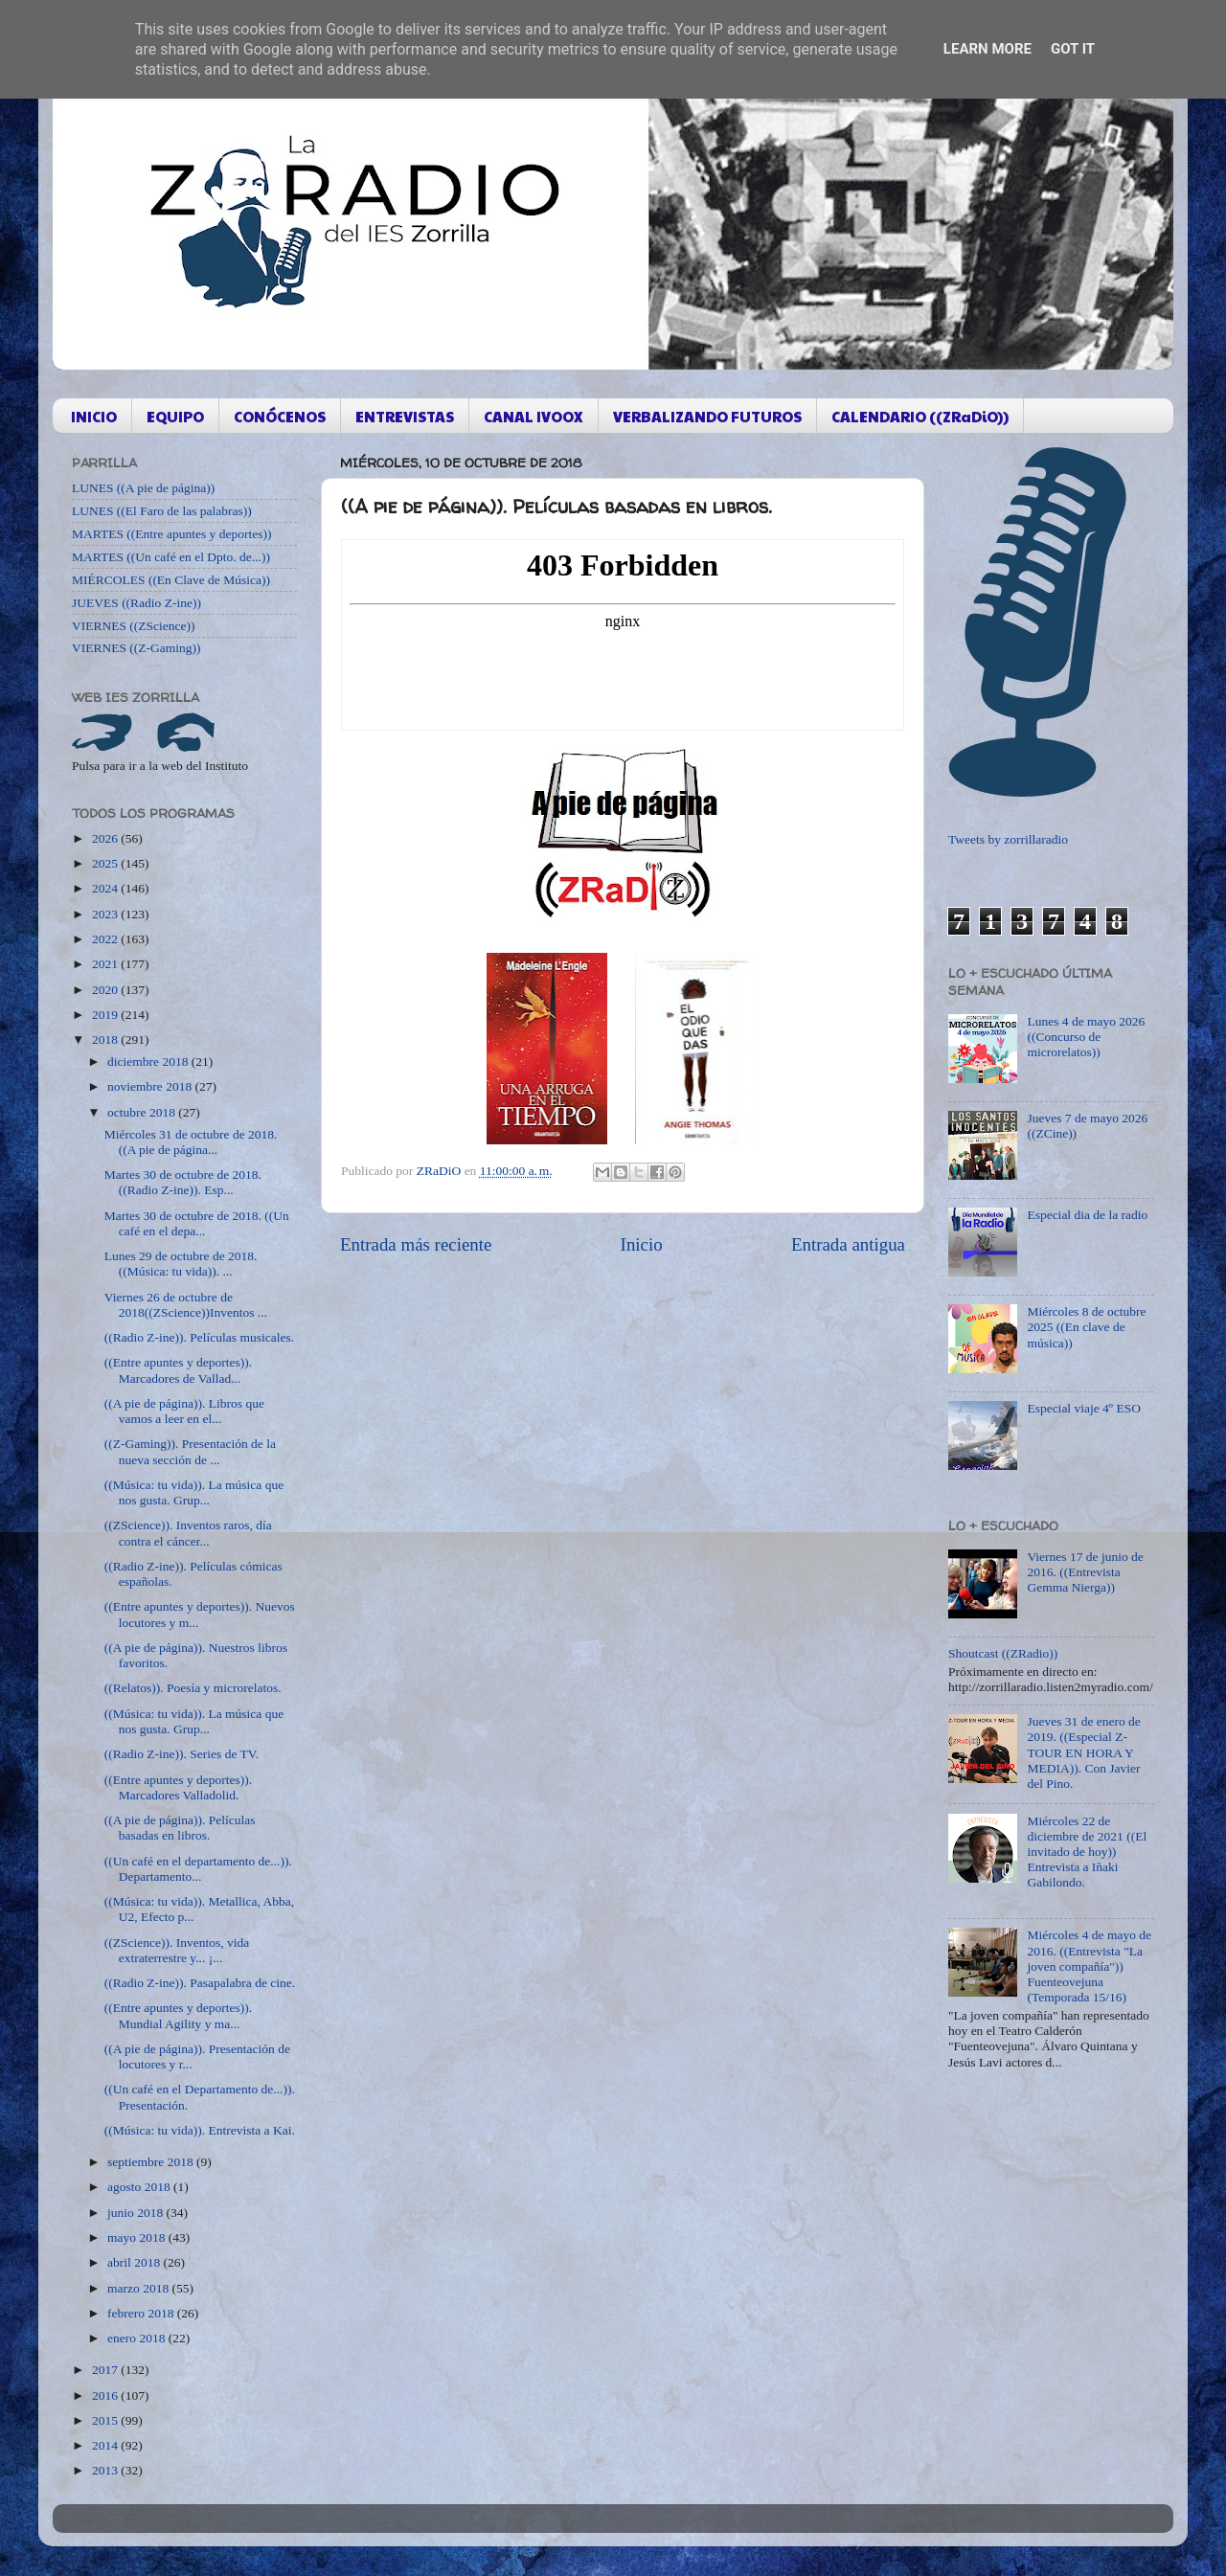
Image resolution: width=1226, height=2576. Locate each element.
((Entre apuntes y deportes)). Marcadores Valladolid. (178, 1787)
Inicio (642, 1244)
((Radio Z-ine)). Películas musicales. (199, 1337)
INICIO (94, 416)
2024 (106, 888)
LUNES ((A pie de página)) (143, 488)
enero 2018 (138, 2338)
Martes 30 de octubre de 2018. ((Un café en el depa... (196, 1223)
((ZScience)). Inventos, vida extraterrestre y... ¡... (176, 1950)
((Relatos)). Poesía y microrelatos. (193, 1688)
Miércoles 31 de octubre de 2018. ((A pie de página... (191, 1142)
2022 (106, 939)
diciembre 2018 (149, 1061)
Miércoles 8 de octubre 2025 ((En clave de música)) (1086, 1326)
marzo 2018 (139, 2288)
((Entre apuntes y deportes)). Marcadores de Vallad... (178, 1370)
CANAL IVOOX (533, 416)
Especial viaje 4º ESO (1084, 1408)
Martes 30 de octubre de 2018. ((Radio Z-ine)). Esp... (182, 1182)
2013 (106, 2470)
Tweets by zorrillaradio (1008, 839)
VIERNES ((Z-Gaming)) (136, 648)
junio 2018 (137, 2212)
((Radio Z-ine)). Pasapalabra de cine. (199, 1983)
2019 (106, 1014)
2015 (106, 2420)
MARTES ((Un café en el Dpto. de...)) (171, 557)
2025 (106, 863)
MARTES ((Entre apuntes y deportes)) (171, 534)
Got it (1073, 48)
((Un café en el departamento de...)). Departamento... (198, 1869)
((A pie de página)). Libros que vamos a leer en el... (184, 1411)
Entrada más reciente (415, 1244)
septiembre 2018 (151, 2162)
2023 (106, 914)
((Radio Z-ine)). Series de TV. (181, 1754)
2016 (106, 2395)
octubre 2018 (142, 1112)
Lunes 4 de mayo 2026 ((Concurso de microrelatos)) (1086, 1036)
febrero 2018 (142, 2313)
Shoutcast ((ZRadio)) (1002, 1653)
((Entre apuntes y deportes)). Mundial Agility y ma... (178, 2015)
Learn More (987, 48)
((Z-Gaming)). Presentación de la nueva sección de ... (190, 1451)
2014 (106, 2445)
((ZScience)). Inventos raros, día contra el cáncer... (188, 1533)
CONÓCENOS (280, 416)
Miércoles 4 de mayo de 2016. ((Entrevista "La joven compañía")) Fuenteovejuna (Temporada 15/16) (1089, 1966)
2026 (106, 838)
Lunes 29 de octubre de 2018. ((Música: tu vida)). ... (181, 1263)
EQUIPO (175, 416)
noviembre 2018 (150, 1086)
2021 (106, 964)
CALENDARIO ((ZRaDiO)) (920, 416)
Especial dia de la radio (1087, 1215)
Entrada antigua (848, 1244)
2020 (106, 990)
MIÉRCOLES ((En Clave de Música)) (171, 580)
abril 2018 (135, 2262)
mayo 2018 (138, 2237)
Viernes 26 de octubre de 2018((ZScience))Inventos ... (185, 1305)
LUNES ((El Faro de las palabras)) (162, 511)
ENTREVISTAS (404, 416)
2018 (106, 1039)
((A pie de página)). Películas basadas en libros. (180, 1827)
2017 (106, 2369)
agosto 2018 (140, 2187)
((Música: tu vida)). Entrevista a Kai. (199, 2130)
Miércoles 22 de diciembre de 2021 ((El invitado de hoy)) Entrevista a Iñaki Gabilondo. (1087, 1852)
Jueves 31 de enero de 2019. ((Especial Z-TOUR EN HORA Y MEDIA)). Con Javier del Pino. (1083, 1752)
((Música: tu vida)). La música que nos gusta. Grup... (194, 1492)
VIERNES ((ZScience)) (133, 626)
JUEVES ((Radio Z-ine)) (136, 603)
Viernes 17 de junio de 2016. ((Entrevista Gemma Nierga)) (1085, 1571)
